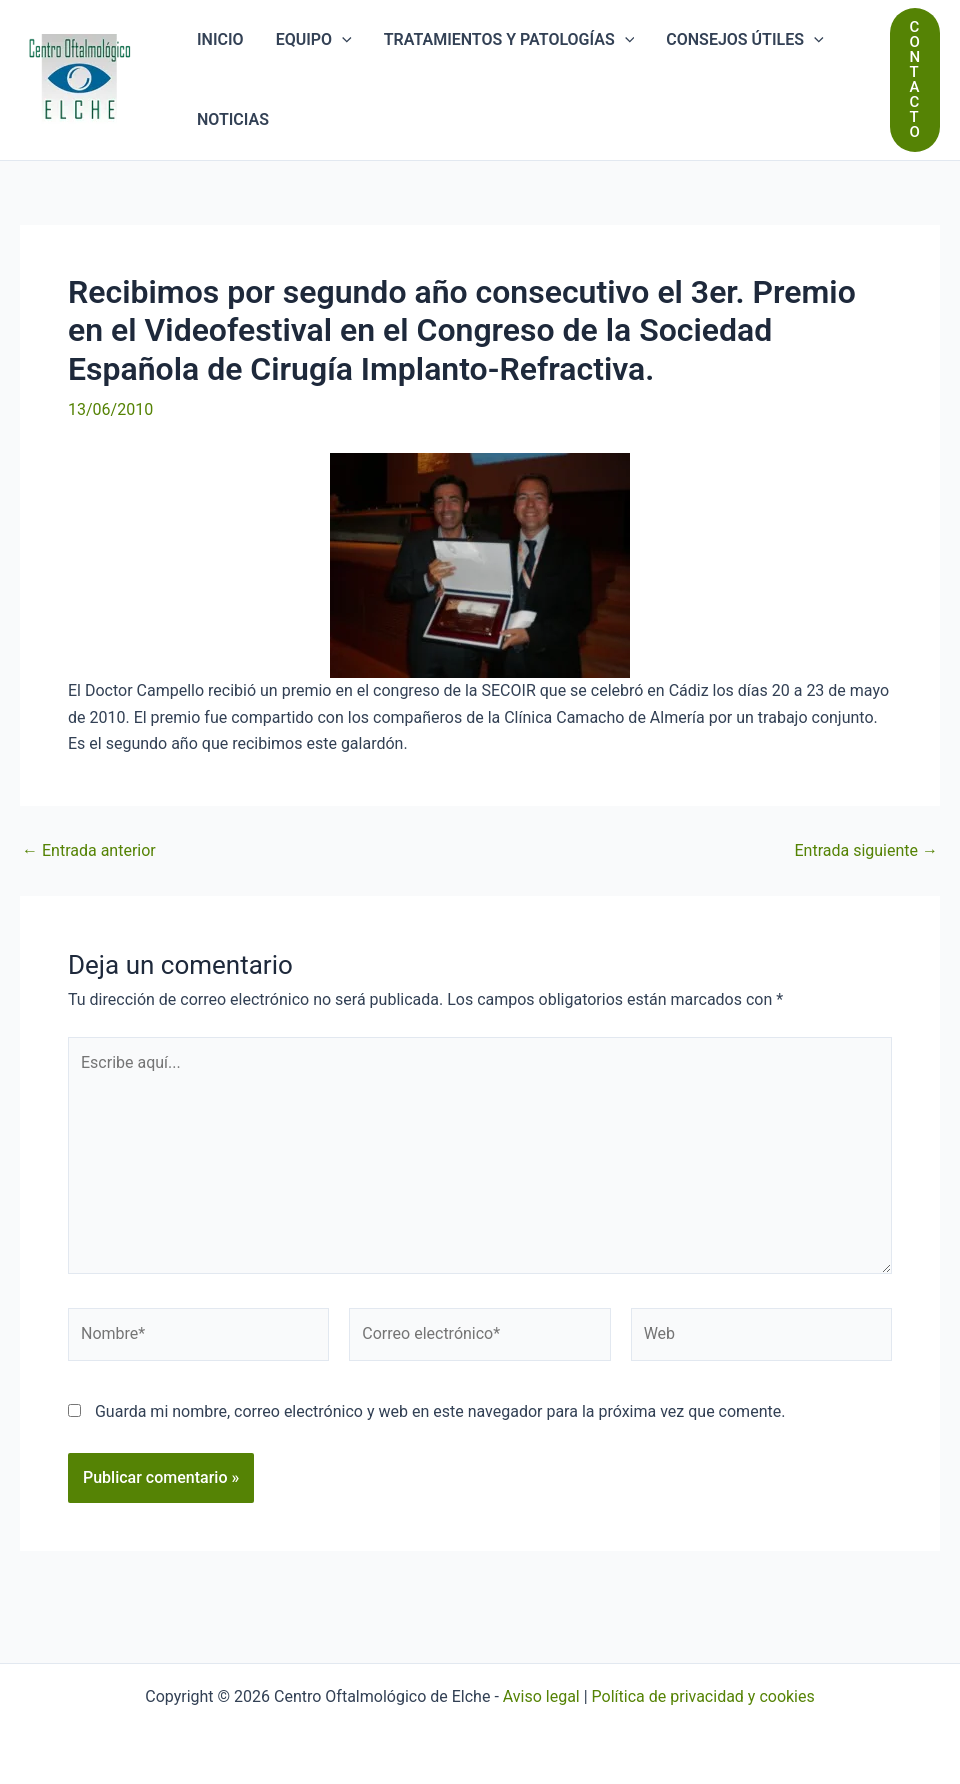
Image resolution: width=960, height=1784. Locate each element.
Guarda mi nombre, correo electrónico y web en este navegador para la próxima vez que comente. (440, 1411)
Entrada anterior (89, 851)
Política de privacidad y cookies (703, 1696)
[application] (342, 40)
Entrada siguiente (866, 851)
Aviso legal (541, 1696)
